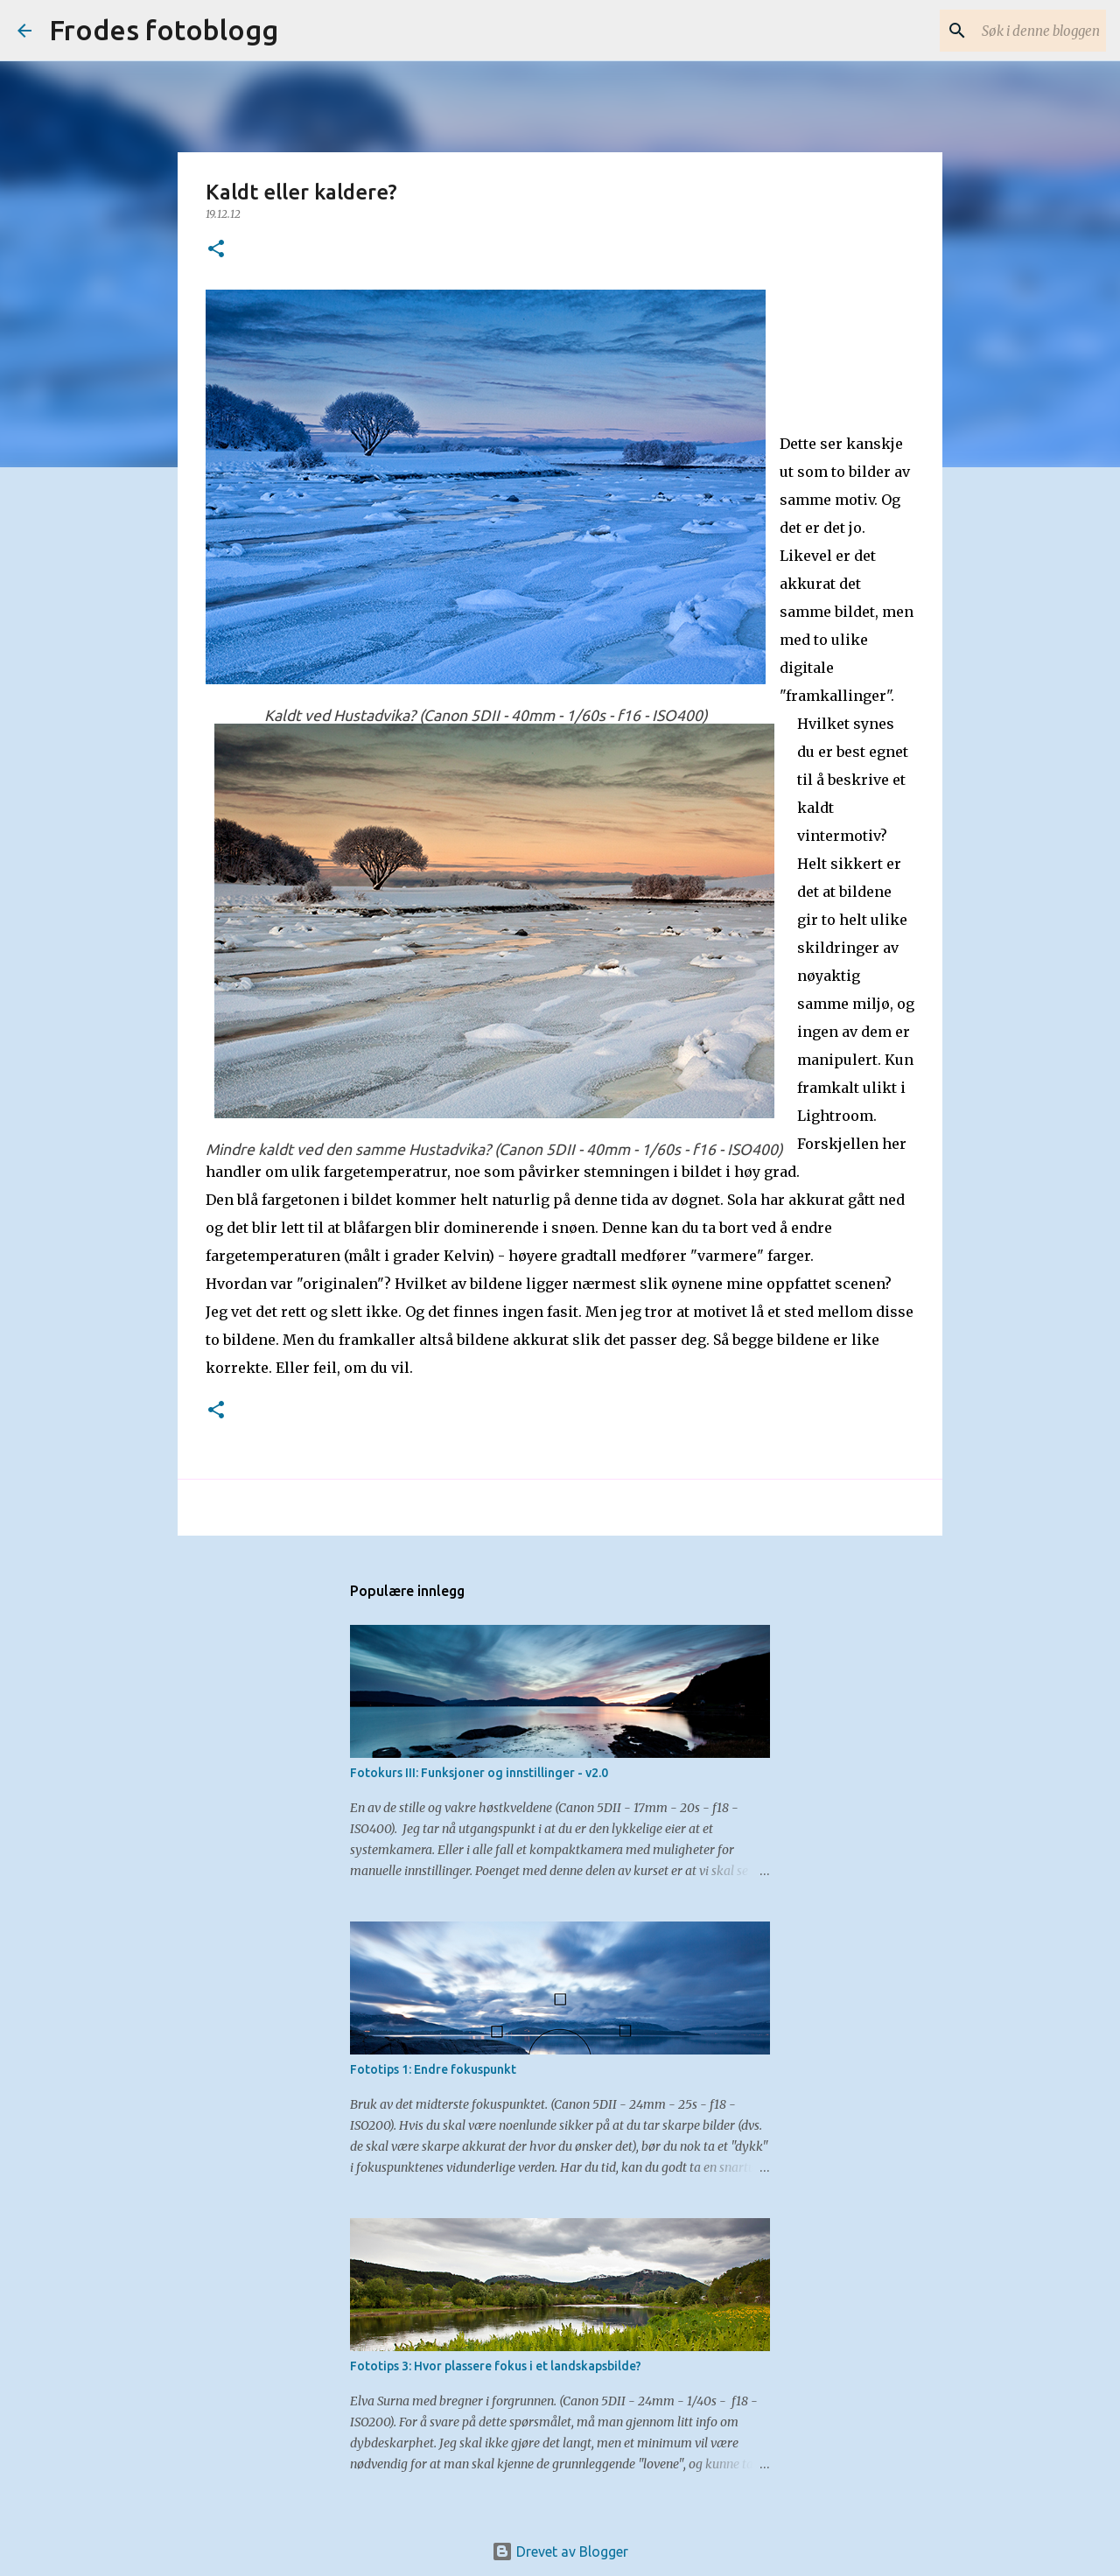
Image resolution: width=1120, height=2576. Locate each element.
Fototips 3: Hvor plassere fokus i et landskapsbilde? (495, 2366)
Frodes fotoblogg (163, 30)
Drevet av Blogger (560, 2551)
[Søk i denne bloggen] (1014, 31)
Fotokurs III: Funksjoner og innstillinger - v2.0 (479, 1773)
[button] (216, 250)
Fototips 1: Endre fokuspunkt (433, 2069)
